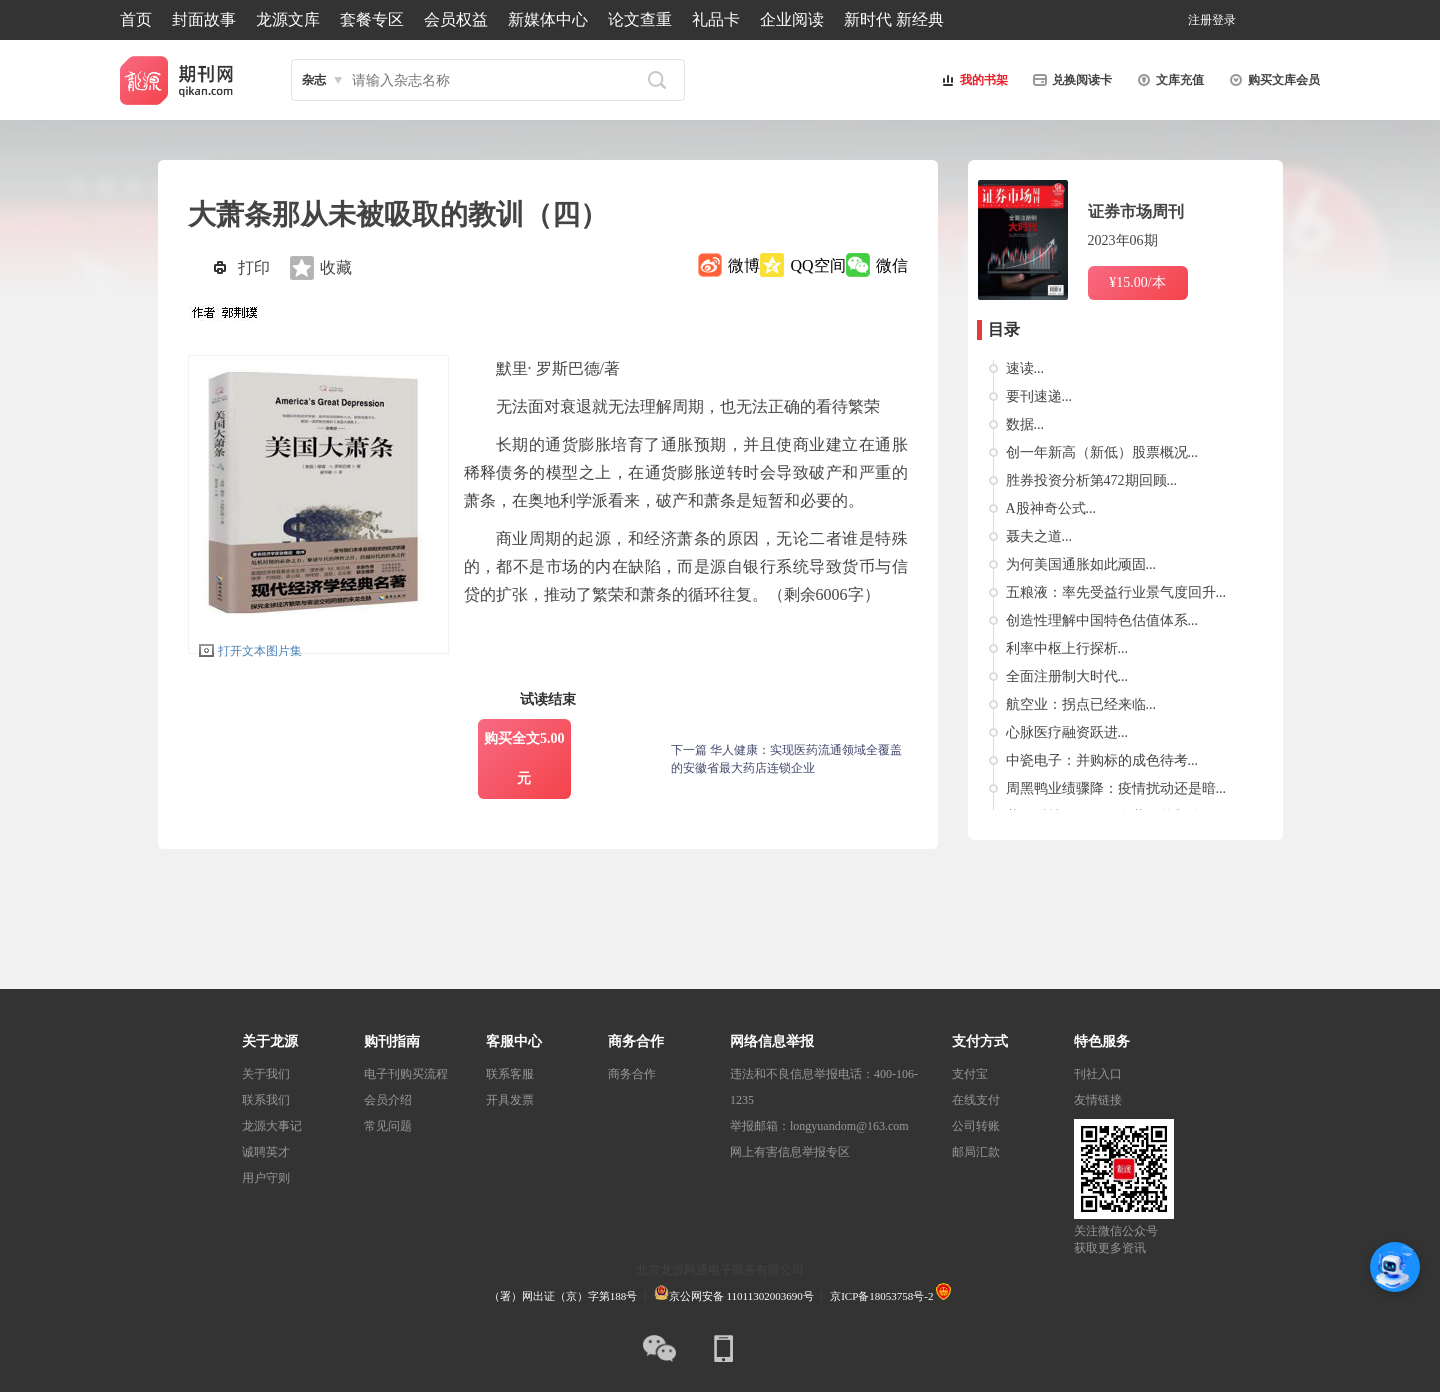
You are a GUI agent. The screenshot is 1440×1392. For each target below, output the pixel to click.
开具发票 (510, 1100)
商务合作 (632, 1074)
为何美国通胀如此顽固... (1081, 564)
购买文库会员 (1272, 80)
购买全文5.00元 (524, 758)
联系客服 (510, 1074)
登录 (1224, 20)
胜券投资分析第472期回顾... (1092, 480)
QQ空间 (817, 265)
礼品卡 (716, 19)
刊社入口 (1098, 1074)
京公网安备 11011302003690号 (734, 1296)
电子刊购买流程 (406, 1074)
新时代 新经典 (894, 19)
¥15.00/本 (1137, 282)
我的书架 (972, 80)
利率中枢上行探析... (1067, 648)
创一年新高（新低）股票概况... (1102, 452)
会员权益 (456, 19)
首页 (136, 19)
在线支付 (976, 1100)
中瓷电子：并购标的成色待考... (1102, 760)
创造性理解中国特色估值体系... (1102, 620)
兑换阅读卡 (1070, 80)
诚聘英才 (266, 1152)
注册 (1200, 20)
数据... (1025, 424)
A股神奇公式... (1051, 508)
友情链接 (1098, 1100)
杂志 (314, 80)
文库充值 (1168, 80)
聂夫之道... (1039, 536)
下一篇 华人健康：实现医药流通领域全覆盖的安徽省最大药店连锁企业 (786, 759)
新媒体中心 (548, 19)
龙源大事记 (272, 1126)
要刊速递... (1039, 396)
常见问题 (388, 1126)
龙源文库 (288, 19)
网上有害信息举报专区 (790, 1152)
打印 (254, 267)
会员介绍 (388, 1100)
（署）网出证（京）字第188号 (563, 1296)
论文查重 (640, 19)
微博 (744, 265)
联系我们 (266, 1100)
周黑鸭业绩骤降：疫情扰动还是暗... (1116, 788)
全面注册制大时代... (1067, 676)
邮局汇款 (976, 1152)
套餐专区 (372, 19)
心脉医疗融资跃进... (1067, 732)
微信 (892, 265)
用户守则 (266, 1178)
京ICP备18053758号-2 (881, 1296)
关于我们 (266, 1074)
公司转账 (976, 1126)
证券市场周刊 (1136, 211)
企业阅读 (792, 19)
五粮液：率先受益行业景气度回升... (1116, 592)
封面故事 (204, 19)
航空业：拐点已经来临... (1081, 704)
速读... (1025, 368)
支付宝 (970, 1074)
